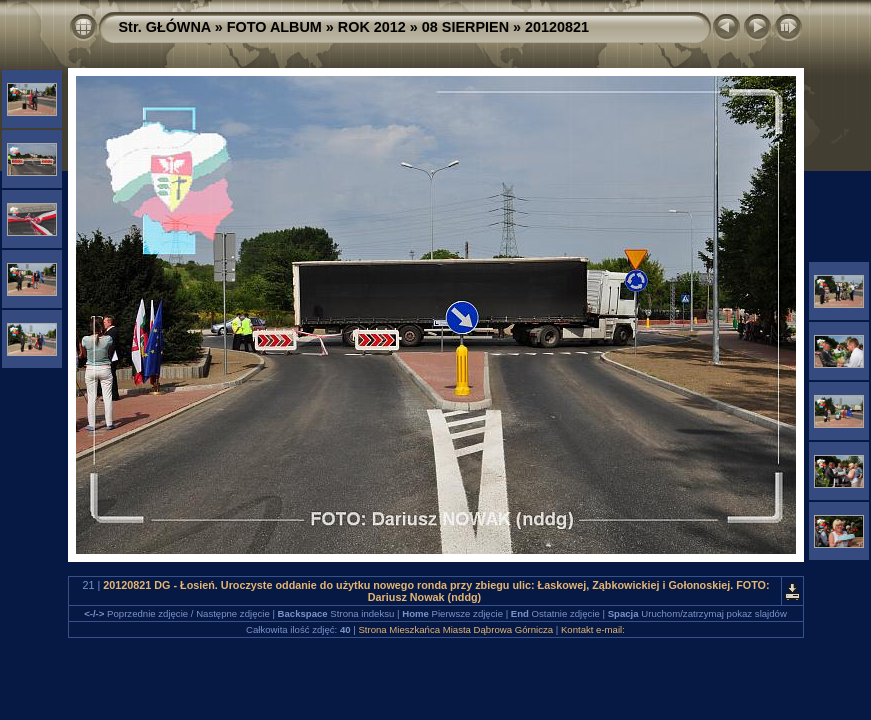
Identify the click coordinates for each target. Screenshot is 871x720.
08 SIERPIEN (465, 27)
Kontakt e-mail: (593, 629)
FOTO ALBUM (274, 27)
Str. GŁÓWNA (165, 27)
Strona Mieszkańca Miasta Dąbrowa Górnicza (455, 629)
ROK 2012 (372, 27)
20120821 (557, 27)
